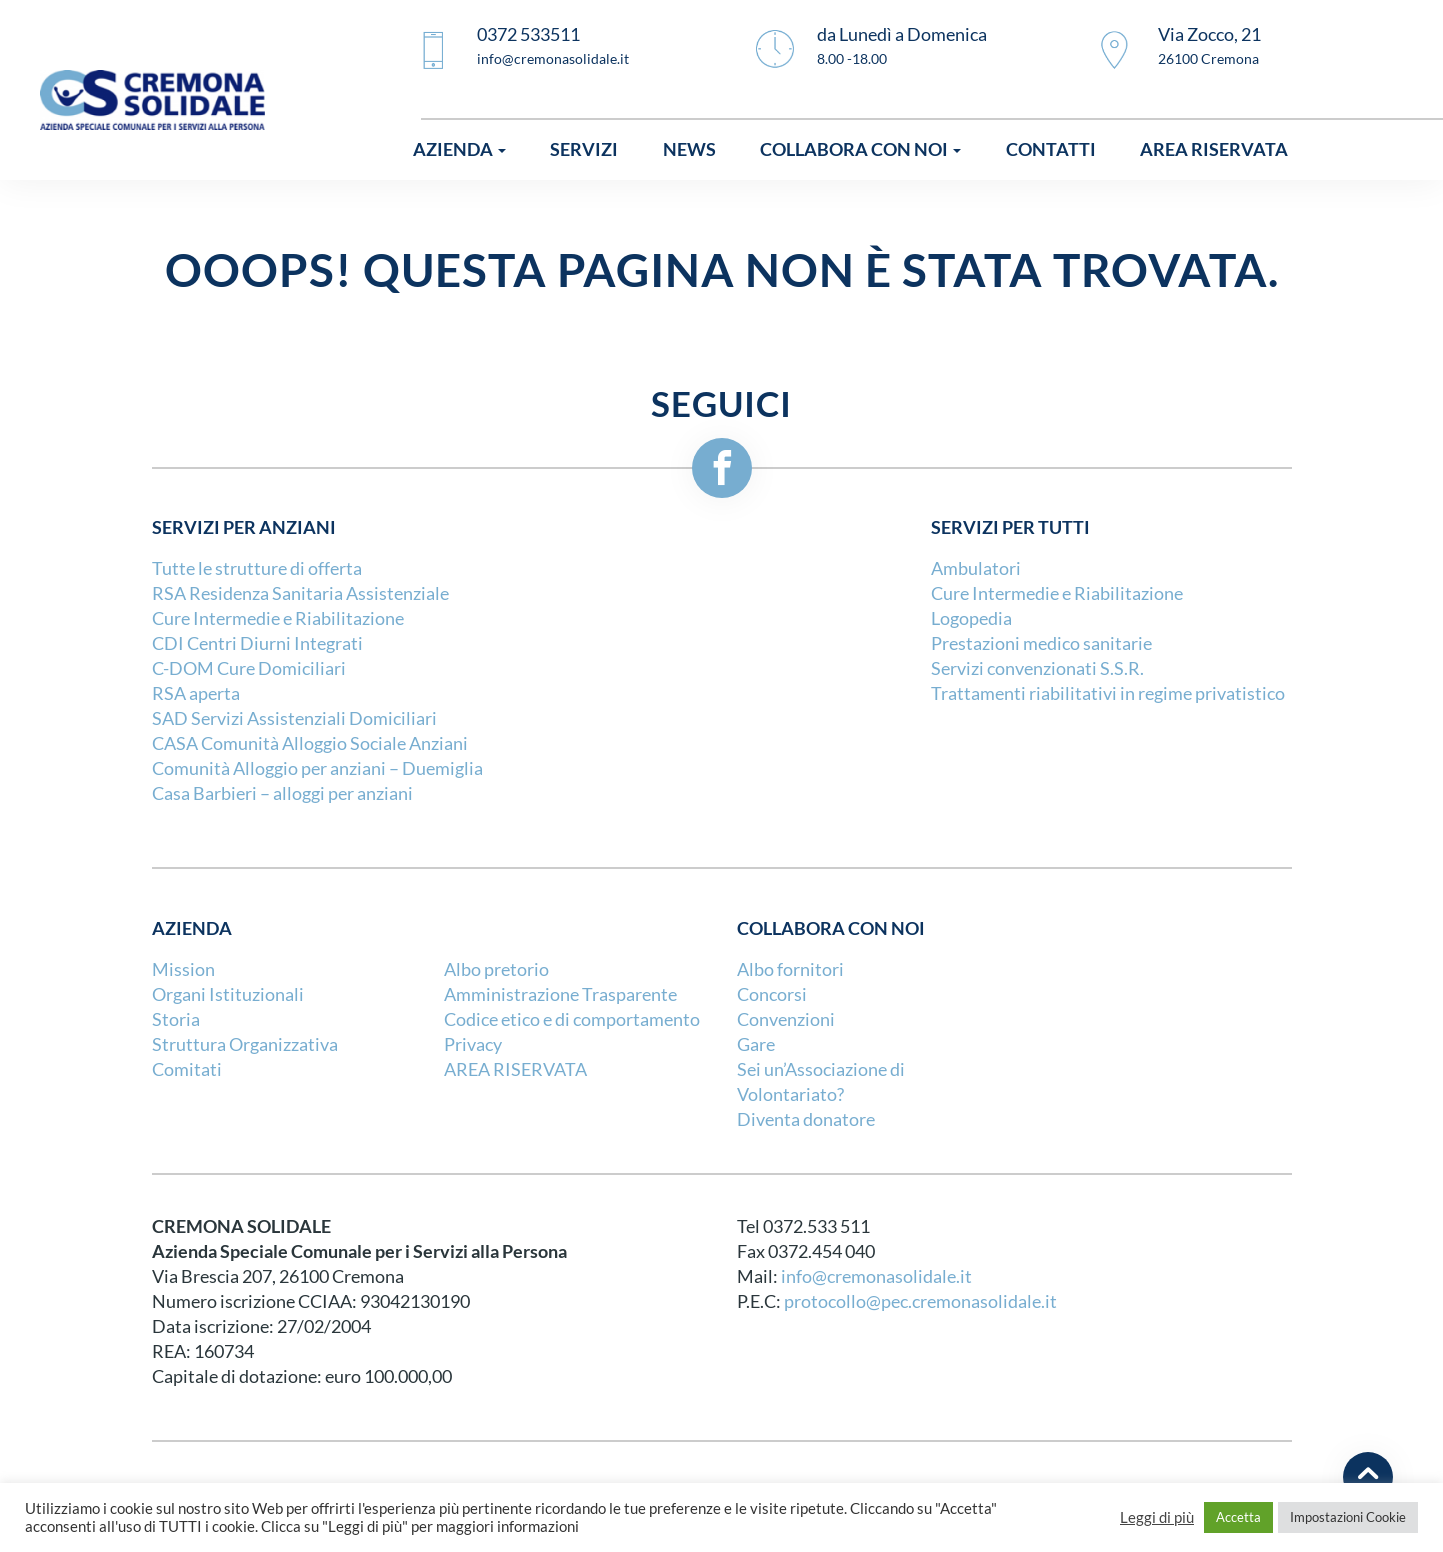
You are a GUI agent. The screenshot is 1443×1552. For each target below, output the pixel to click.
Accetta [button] (1238, 1517)
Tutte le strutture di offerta (257, 568)
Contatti (1051, 149)
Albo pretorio (496, 969)
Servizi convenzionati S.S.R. (1037, 668)
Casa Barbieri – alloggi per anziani (282, 793)
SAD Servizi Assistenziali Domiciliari (294, 718)
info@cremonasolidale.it (876, 1276)
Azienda (459, 149)
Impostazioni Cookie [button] (1348, 1517)
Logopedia (971, 618)
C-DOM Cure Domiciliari (249, 668)
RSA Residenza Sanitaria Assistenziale (300, 593)
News (689, 149)
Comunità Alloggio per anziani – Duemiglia (317, 768)
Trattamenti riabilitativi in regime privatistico (1108, 693)
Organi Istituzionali (228, 994)
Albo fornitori (790, 969)
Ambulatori (976, 568)
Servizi (584, 149)
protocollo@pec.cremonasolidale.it (920, 1301)
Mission (183, 969)
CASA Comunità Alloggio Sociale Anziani (310, 743)
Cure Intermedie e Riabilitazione (278, 618)
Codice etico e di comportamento (572, 1019)
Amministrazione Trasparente (560, 994)
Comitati (187, 1069)
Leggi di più (1157, 1518)
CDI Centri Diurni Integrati (257, 643)
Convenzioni (786, 1019)
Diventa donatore (806, 1119)
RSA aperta (196, 693)
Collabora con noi (860, 149)
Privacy (473, 1044)
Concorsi (772, 994)
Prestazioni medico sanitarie (1041, 643)
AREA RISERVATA (515, 1069)
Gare (756, 1044)
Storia (176, 1019)
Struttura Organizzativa (245, 1044)
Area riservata (1214, 149)
